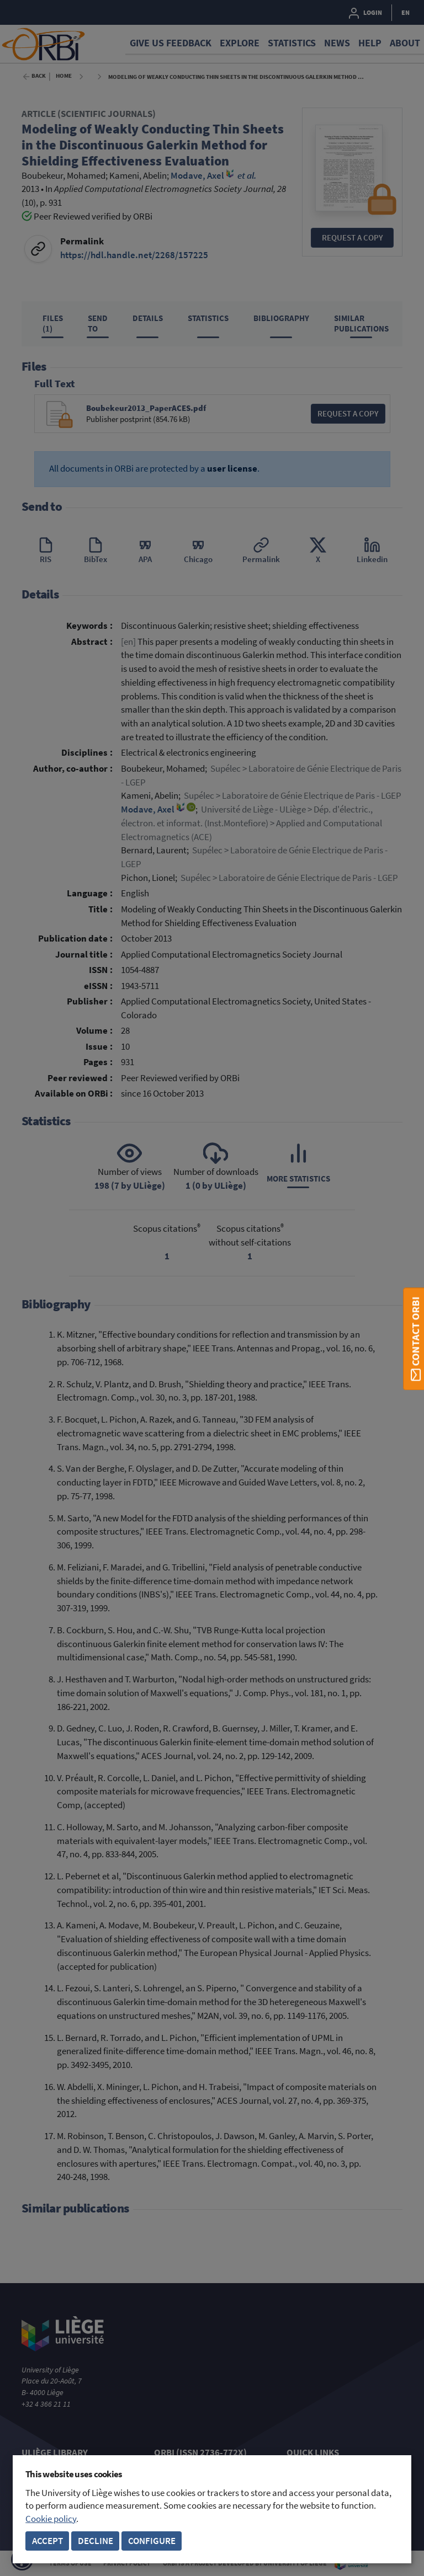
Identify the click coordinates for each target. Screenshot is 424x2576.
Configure (152, 2541)
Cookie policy (50, 2519)
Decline (95, 2541)
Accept (47, 2541)
